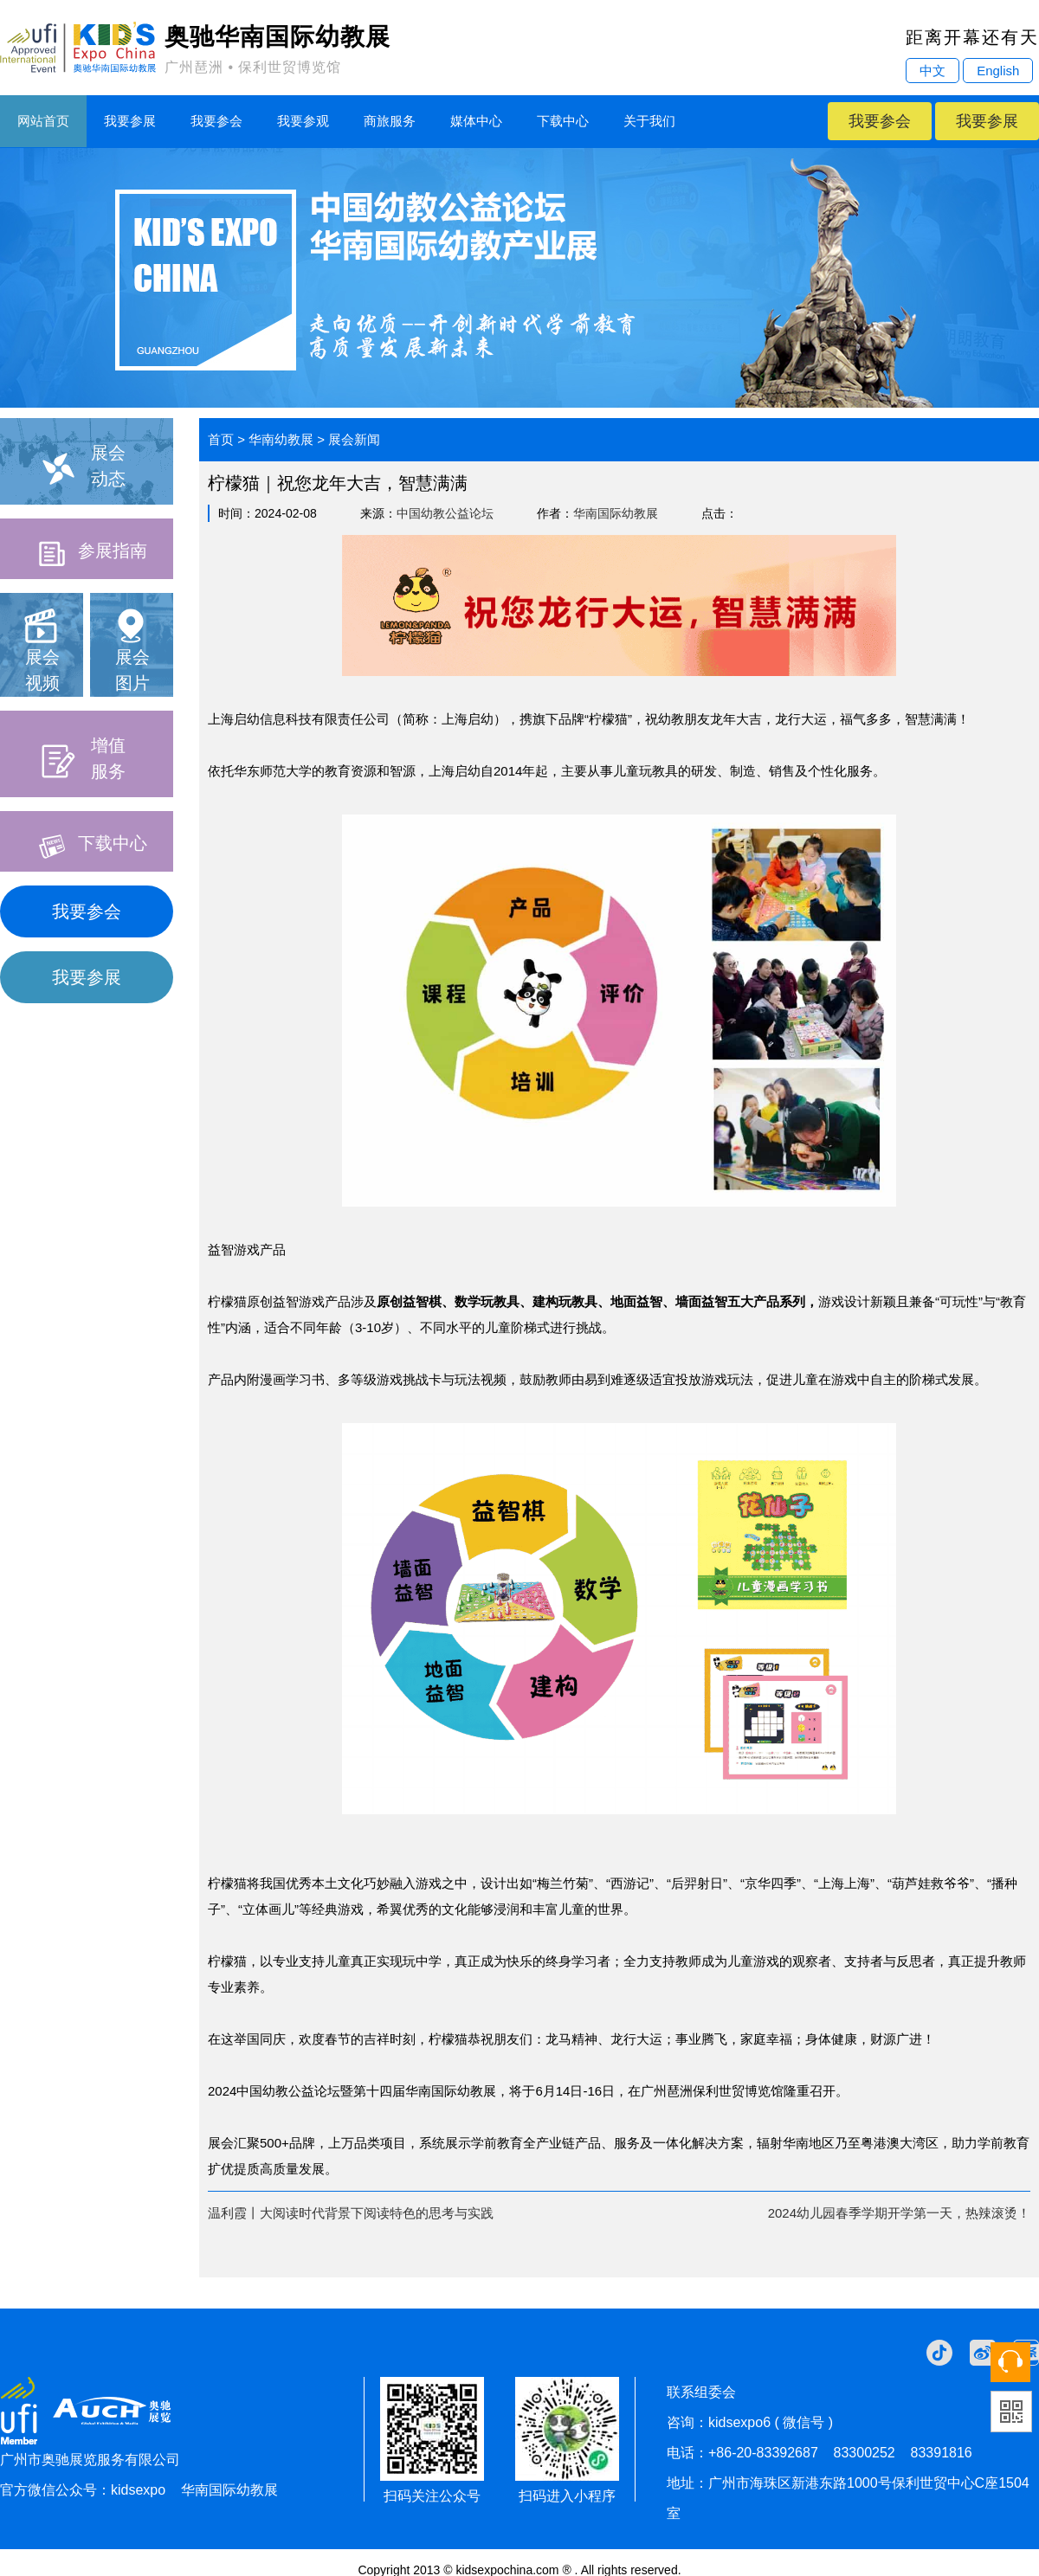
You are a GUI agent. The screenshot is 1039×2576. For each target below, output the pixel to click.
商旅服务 (390, 120)
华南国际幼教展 (615, 513)
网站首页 (43, 120)
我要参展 (130, 120)
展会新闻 (354, 439)
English (998, 70)
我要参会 (216, 120)
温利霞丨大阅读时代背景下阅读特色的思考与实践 (351, 2213)
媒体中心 (476, 120)
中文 (932, 70)
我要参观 (303, 120)
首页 (221, 439)
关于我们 (649, 120)
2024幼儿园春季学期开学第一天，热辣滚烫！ (899, 2213)
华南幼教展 (280, 439)
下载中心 (563, 120)
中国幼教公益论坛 (445, 513)
